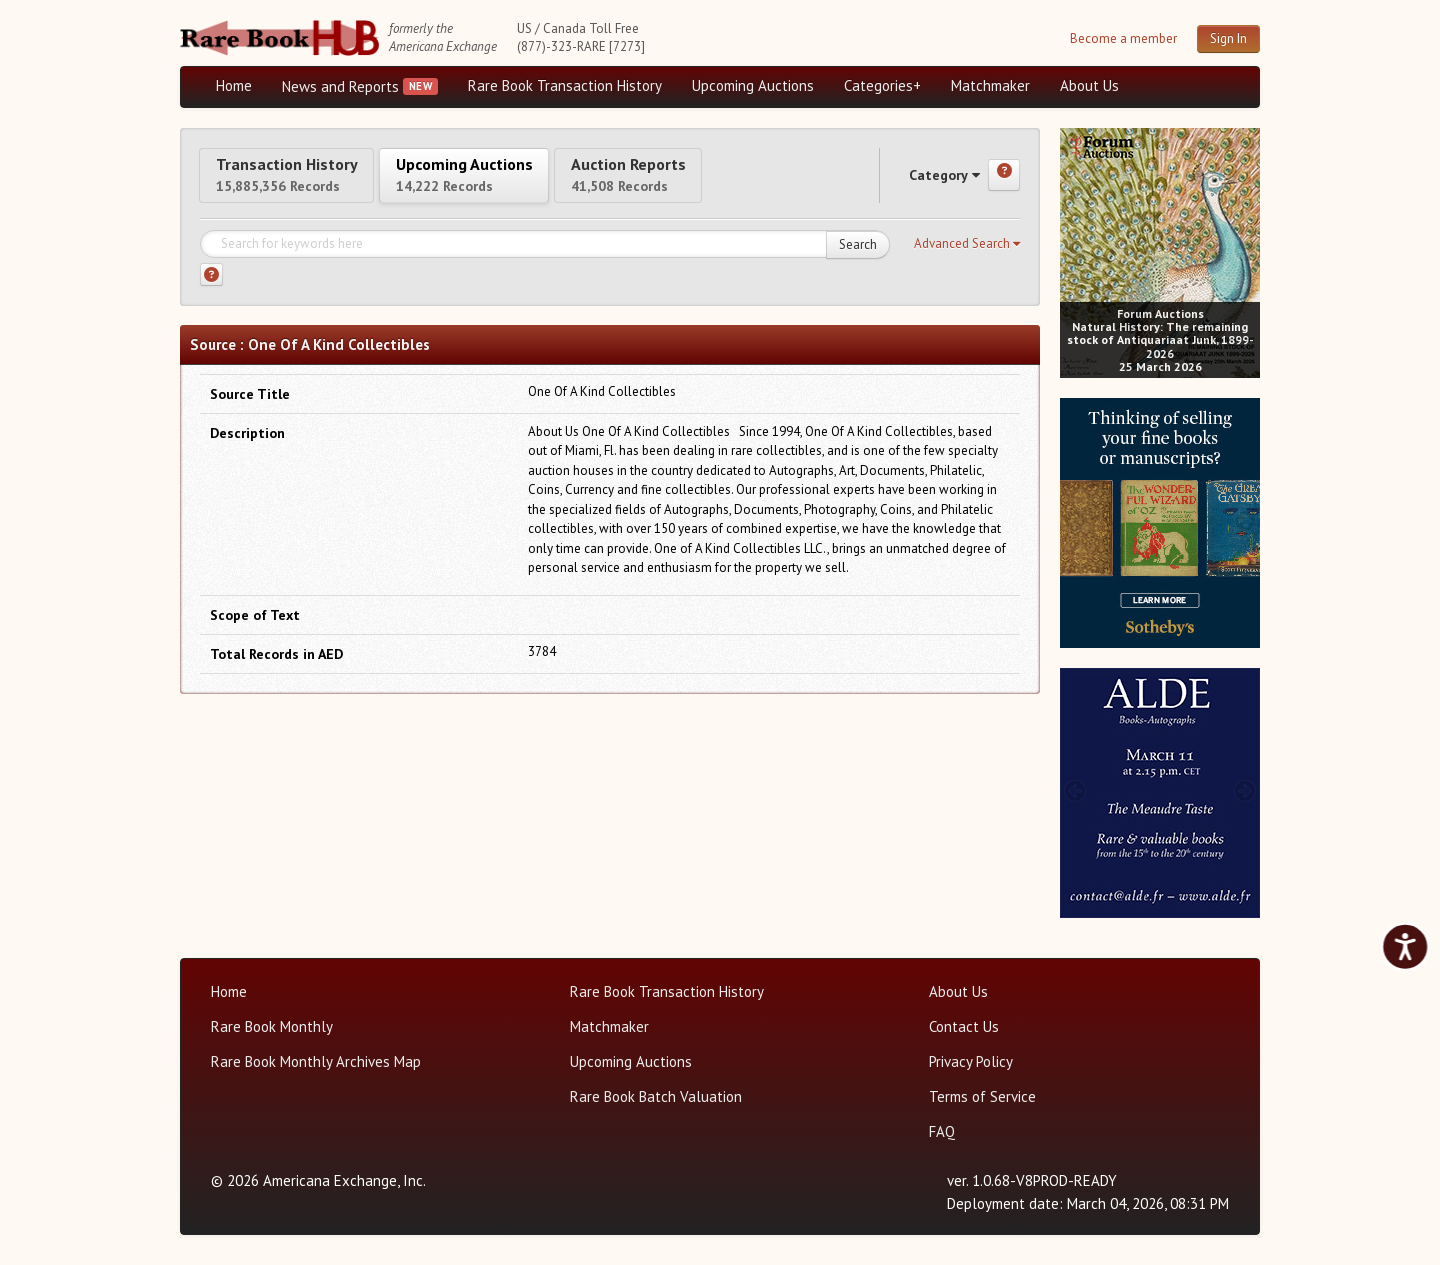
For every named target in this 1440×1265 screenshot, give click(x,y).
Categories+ (882, 85)
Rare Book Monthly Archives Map (316, 1061)
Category (925, 183)
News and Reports (340, 86)
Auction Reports (737, 182)
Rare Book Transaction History (565, 85)
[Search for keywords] (545, 262)
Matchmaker (990, 85)
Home (234, 85)
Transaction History (308, 182)
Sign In (1228, 38)
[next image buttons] (1245, 250)
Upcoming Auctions (753, 85)
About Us (1089, 85)
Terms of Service (982, 1096)
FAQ (942, 1131)
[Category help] (1004, 184)
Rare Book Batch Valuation (656, 1096)
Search (858, 261)
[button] (967, 261)
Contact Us (964, 1026)
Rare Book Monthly (272, 1026)
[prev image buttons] (1074, 250)
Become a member (1123, 38)
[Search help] (211, 292)
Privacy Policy (971, 1061)
